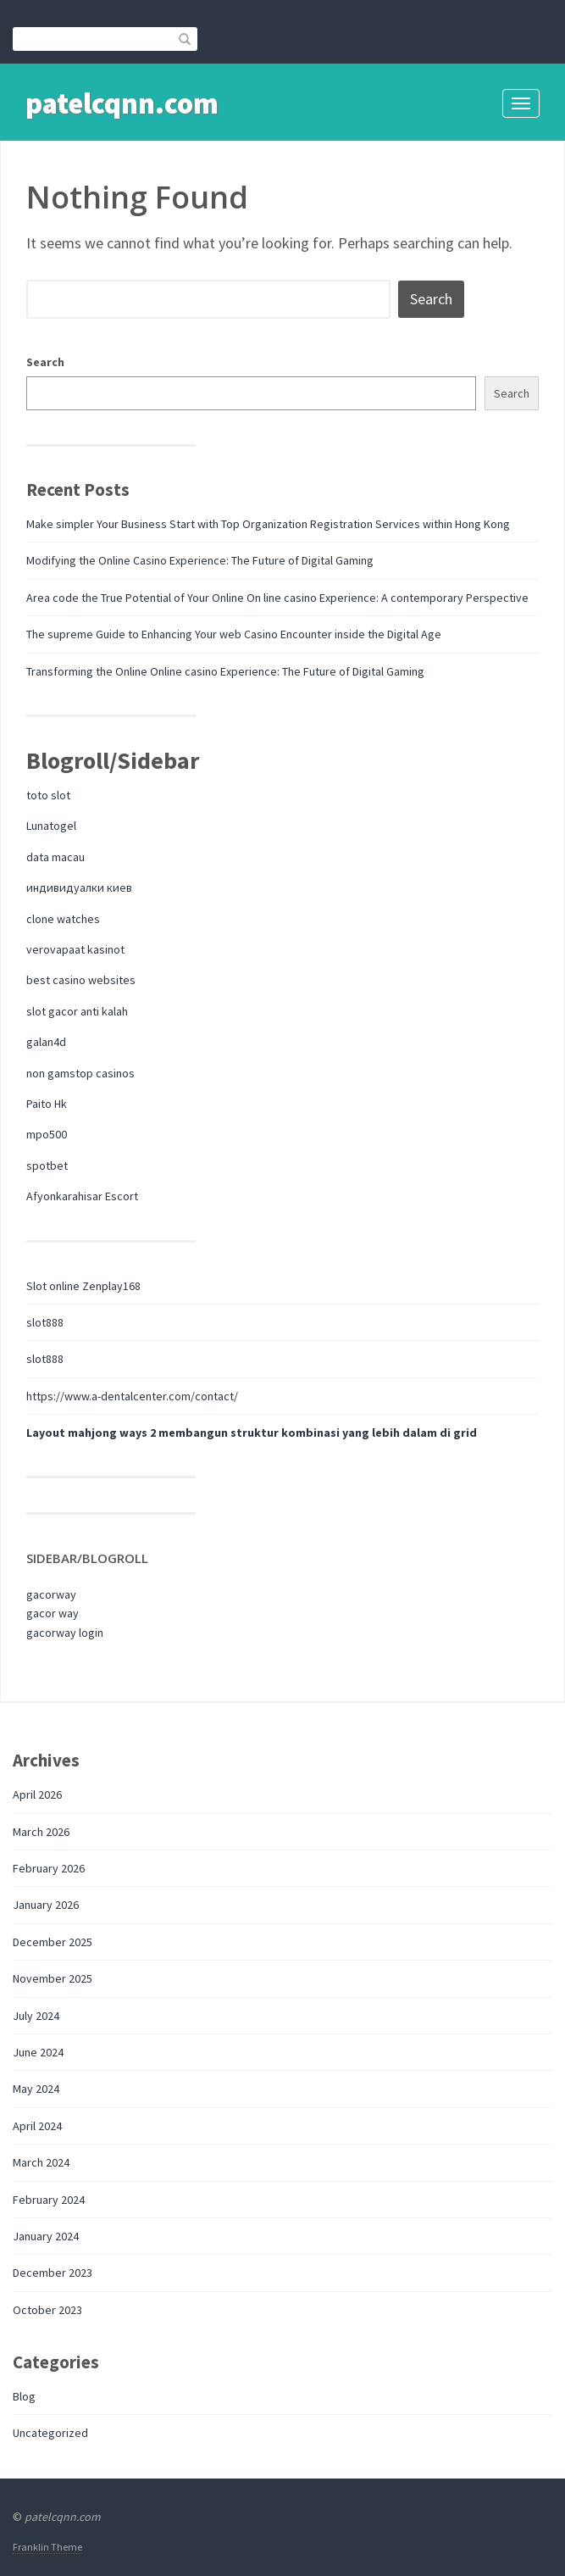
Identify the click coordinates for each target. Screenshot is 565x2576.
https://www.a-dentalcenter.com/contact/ (132, 1396)
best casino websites (81, 980)
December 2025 (52, 1942)
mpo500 (46, 1134)
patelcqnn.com (122, 103)
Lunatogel (51, 825)
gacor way (52, 1613)
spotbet (47, 1165)
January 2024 (46, 2236)
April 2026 (37, 1794)
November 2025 (52, 1978)
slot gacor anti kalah (77, 1011)
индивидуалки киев (79, 887)
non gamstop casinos (80, 1073)
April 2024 (37, 2126)
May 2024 (36, 2088)
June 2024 (38, 2052)
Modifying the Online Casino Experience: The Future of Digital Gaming (200, 560)
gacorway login (64, 1632)
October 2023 (47, 2309)
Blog (24, 2396)
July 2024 (36, 2015)
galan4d (46, 1041)
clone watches (63, 918)
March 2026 (41, 1831)
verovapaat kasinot (75, 949)
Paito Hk (46, 1103)
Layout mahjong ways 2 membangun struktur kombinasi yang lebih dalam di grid (251, 1432)
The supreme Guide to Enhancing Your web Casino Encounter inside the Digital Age (233, 634)
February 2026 (49, 1868)
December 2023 (52, 2272)
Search (45, 362)
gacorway (51, 1594)
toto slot (48, 795)
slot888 (45, 1322)
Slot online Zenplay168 (83, 1286)
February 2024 (49, 2199)
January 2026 (46, 1904)
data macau (55, 857)
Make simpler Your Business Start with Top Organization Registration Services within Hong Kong (268, 523)
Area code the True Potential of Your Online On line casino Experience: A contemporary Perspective (277, 597)
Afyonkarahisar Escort (82, 1196)
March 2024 (41, 2162)
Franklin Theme (47, 2546)
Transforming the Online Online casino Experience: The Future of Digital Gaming (225, 671)
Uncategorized (50, 2432)
